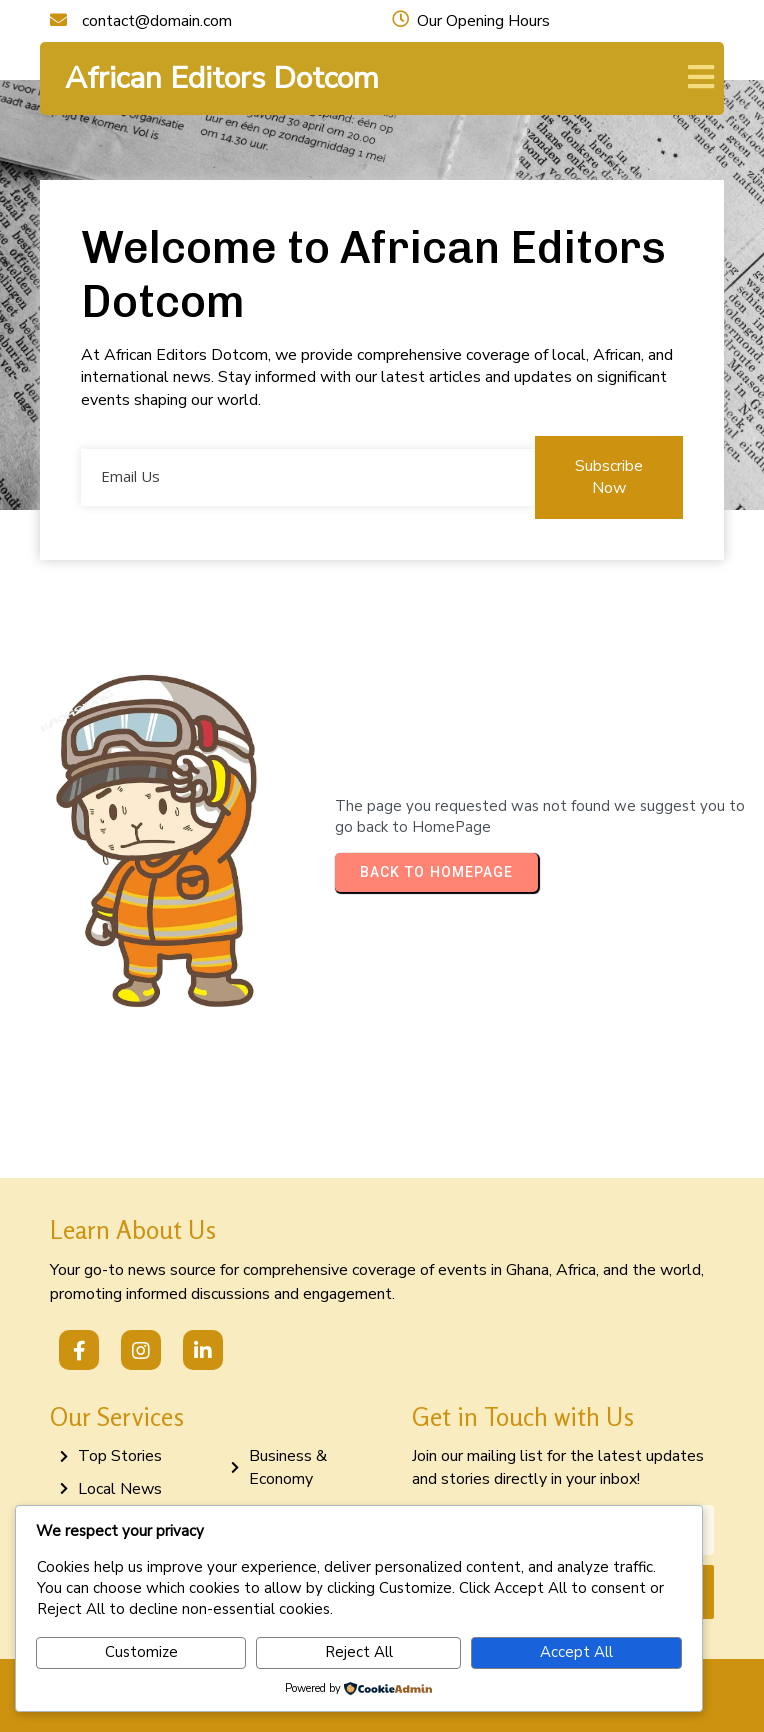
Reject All (359, 1652)
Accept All (576, 1652)
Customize (141, 1652)
